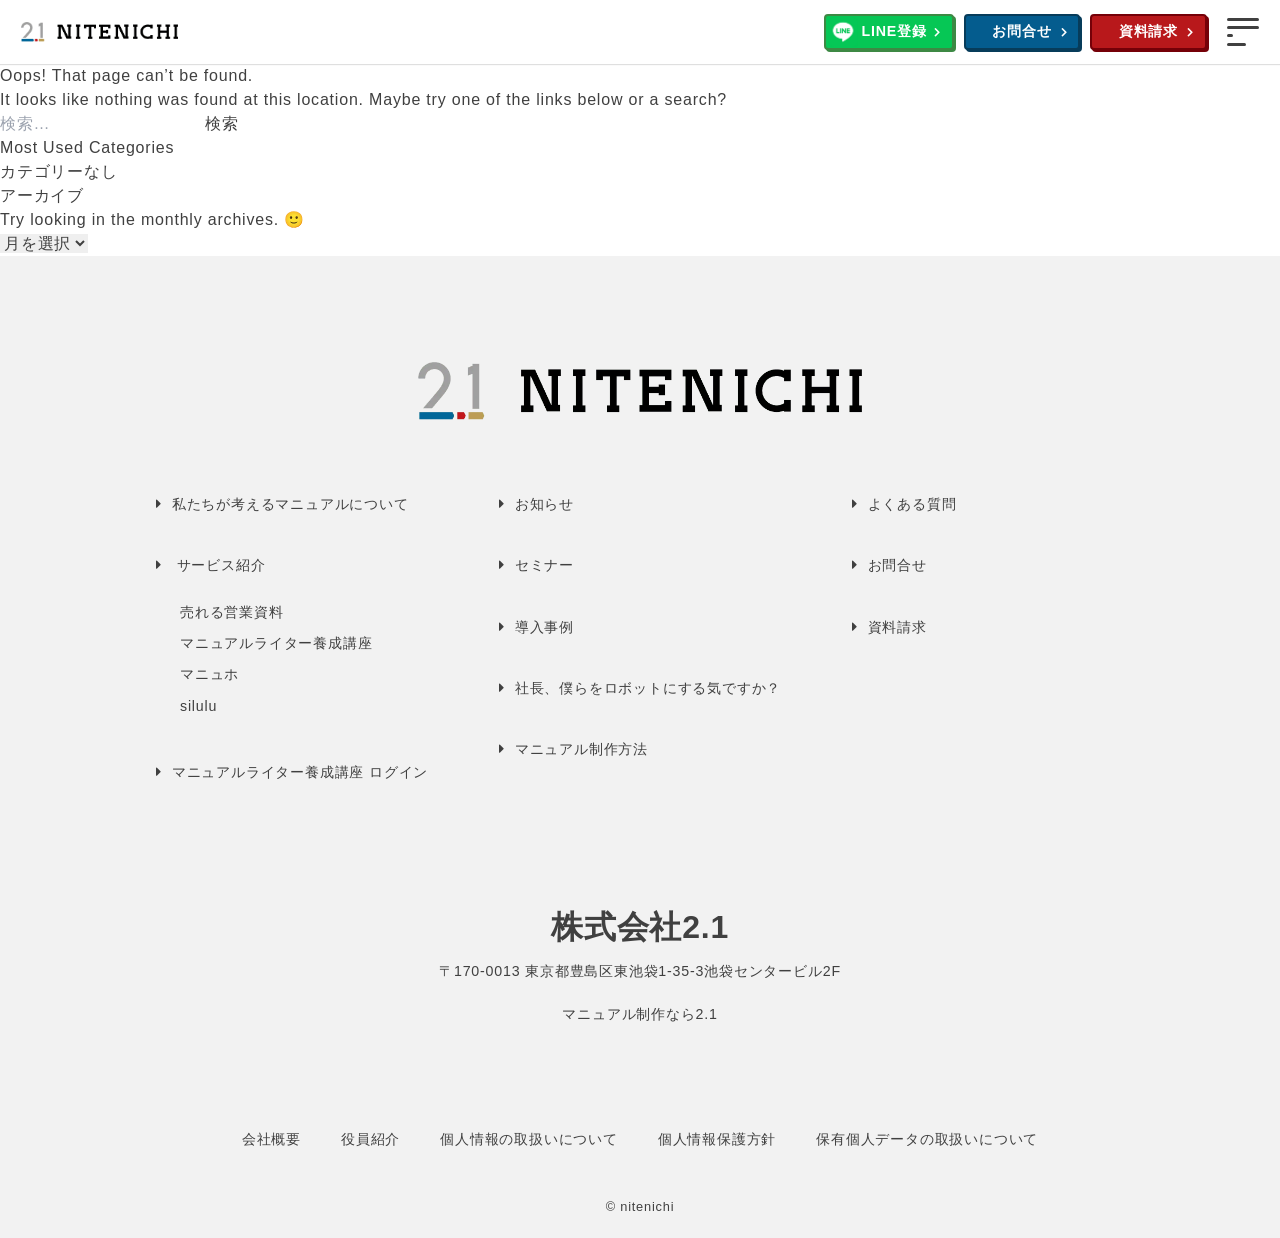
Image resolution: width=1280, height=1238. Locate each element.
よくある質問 (912, 504)
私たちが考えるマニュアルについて (290, 504)
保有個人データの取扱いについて (927, 1139)
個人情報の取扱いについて (529, 1139)
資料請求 (1148, 31)
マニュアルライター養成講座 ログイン (300, 772)
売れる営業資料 (232, 612)
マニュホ (209, 674)
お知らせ (544, 504)
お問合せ (1021, 31)
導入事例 (544, 627)
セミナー (544, 565)
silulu (198, 706)
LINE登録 (893, 31)
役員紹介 (370, 1139)
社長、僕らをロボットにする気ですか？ (648, 688)
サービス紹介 (221, 565)
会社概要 (271, 1139)
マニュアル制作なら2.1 (639, 1014)
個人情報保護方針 (717, 1139)
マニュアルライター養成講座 (276, 643)
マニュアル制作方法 (581, 749)
